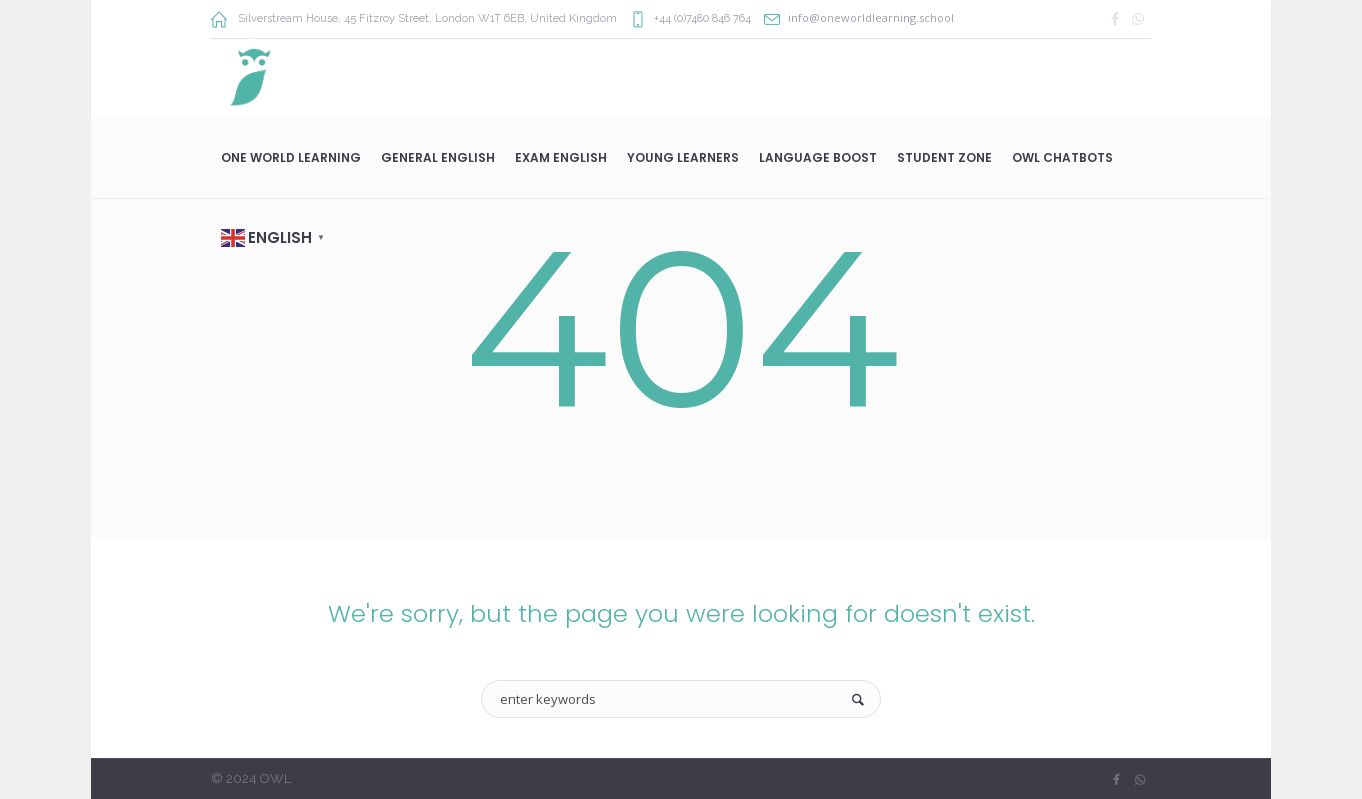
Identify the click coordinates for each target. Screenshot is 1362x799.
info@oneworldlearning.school (871, 17)
